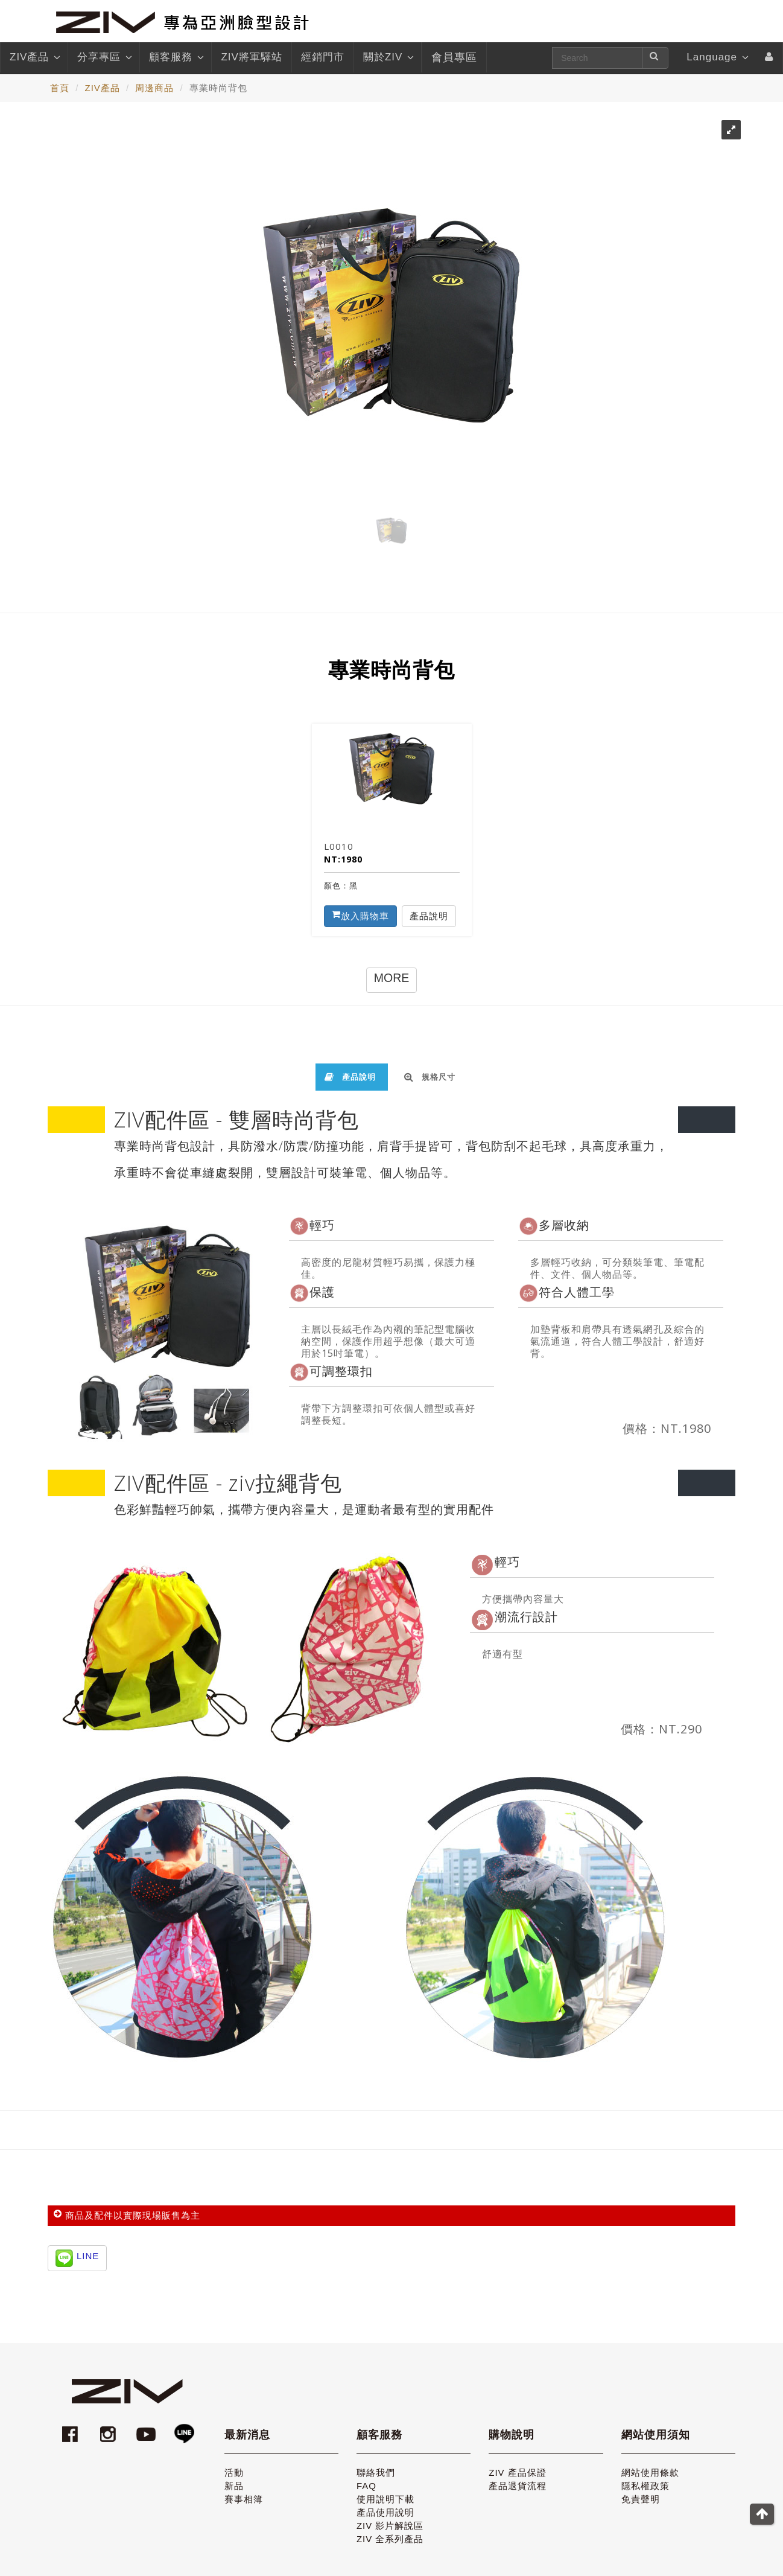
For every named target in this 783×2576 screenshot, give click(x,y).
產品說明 (429, 916)
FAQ (366, 2486)
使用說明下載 (385, 2499)
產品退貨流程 (518, 2486)
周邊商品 (154, 88)
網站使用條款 (650, 2472)
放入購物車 (360, 916)
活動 (234, 2472)
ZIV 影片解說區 (390, 2525)
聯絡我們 (376, 2472)
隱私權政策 (645, 2486)
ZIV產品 (34, 57)
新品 (234, 2486)
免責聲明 (640, 2499)
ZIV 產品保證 (518, 2472)
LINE (88, 2256)
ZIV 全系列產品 (390, 2539)
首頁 (59, 88)
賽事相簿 (243, 2499)
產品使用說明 (385, 2512)
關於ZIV (387, 57)
